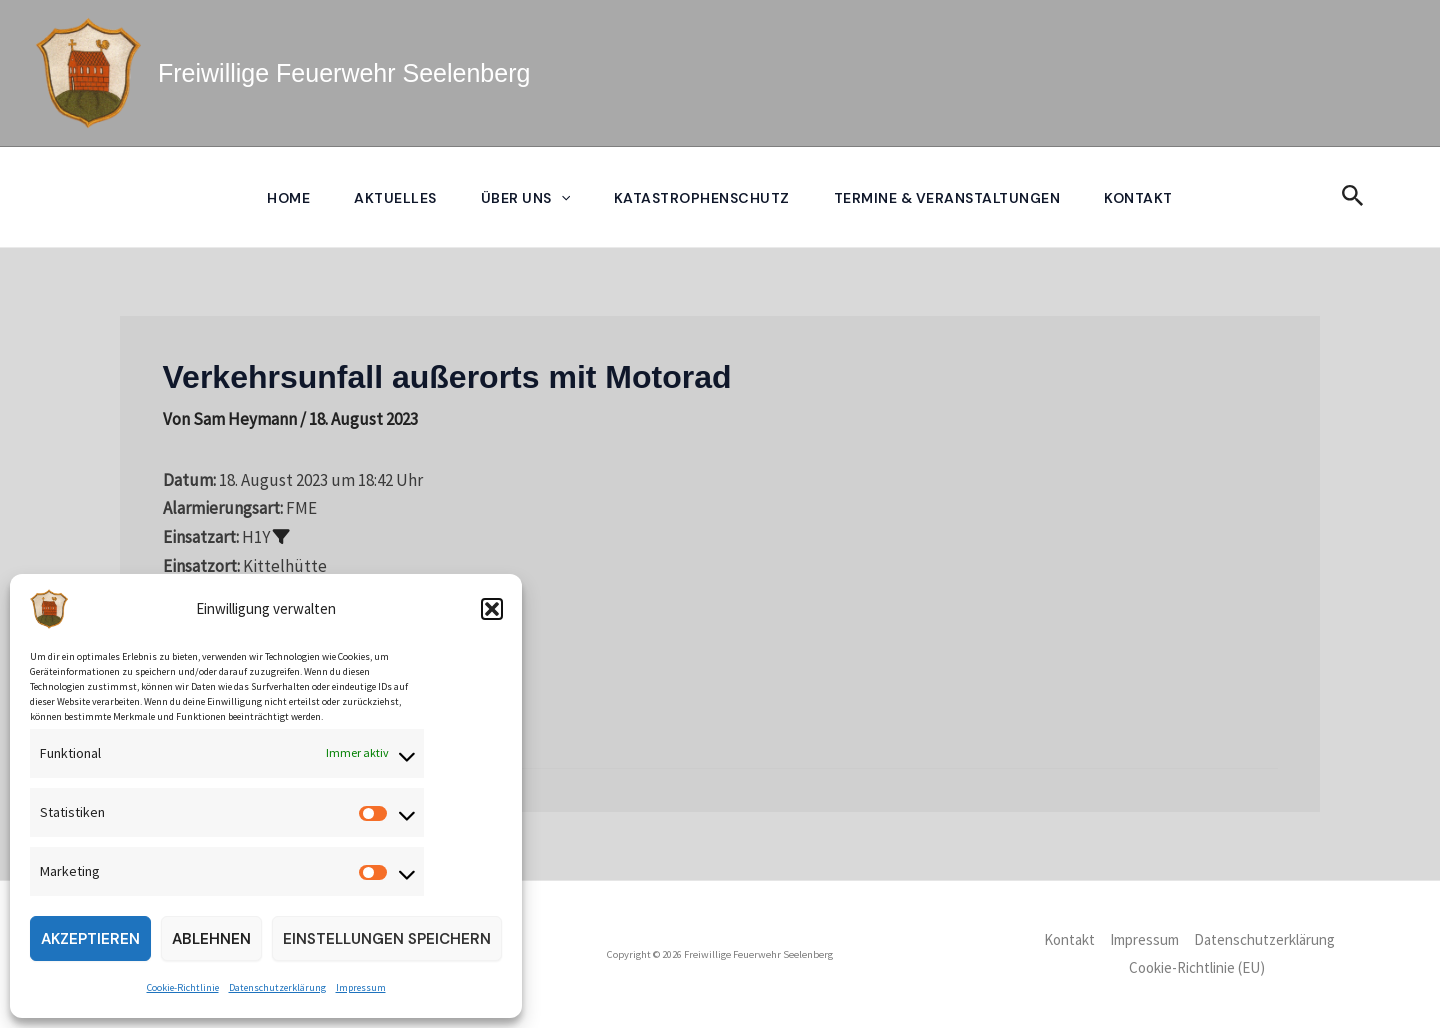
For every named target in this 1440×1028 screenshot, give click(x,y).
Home (288, 198)
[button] (492, 609)
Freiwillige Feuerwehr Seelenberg (344, 73)
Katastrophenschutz (702, 198)
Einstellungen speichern (387, 939)
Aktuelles (395, 198)
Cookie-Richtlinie (183, 987)
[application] (561, 198)
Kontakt (1138, 198)
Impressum (361, 987)
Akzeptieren (90, 939)
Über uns (525, 198)
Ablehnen (211, 939)
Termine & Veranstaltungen (947, 198)
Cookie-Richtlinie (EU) (1197, 967)
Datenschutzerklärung (277, 987)
